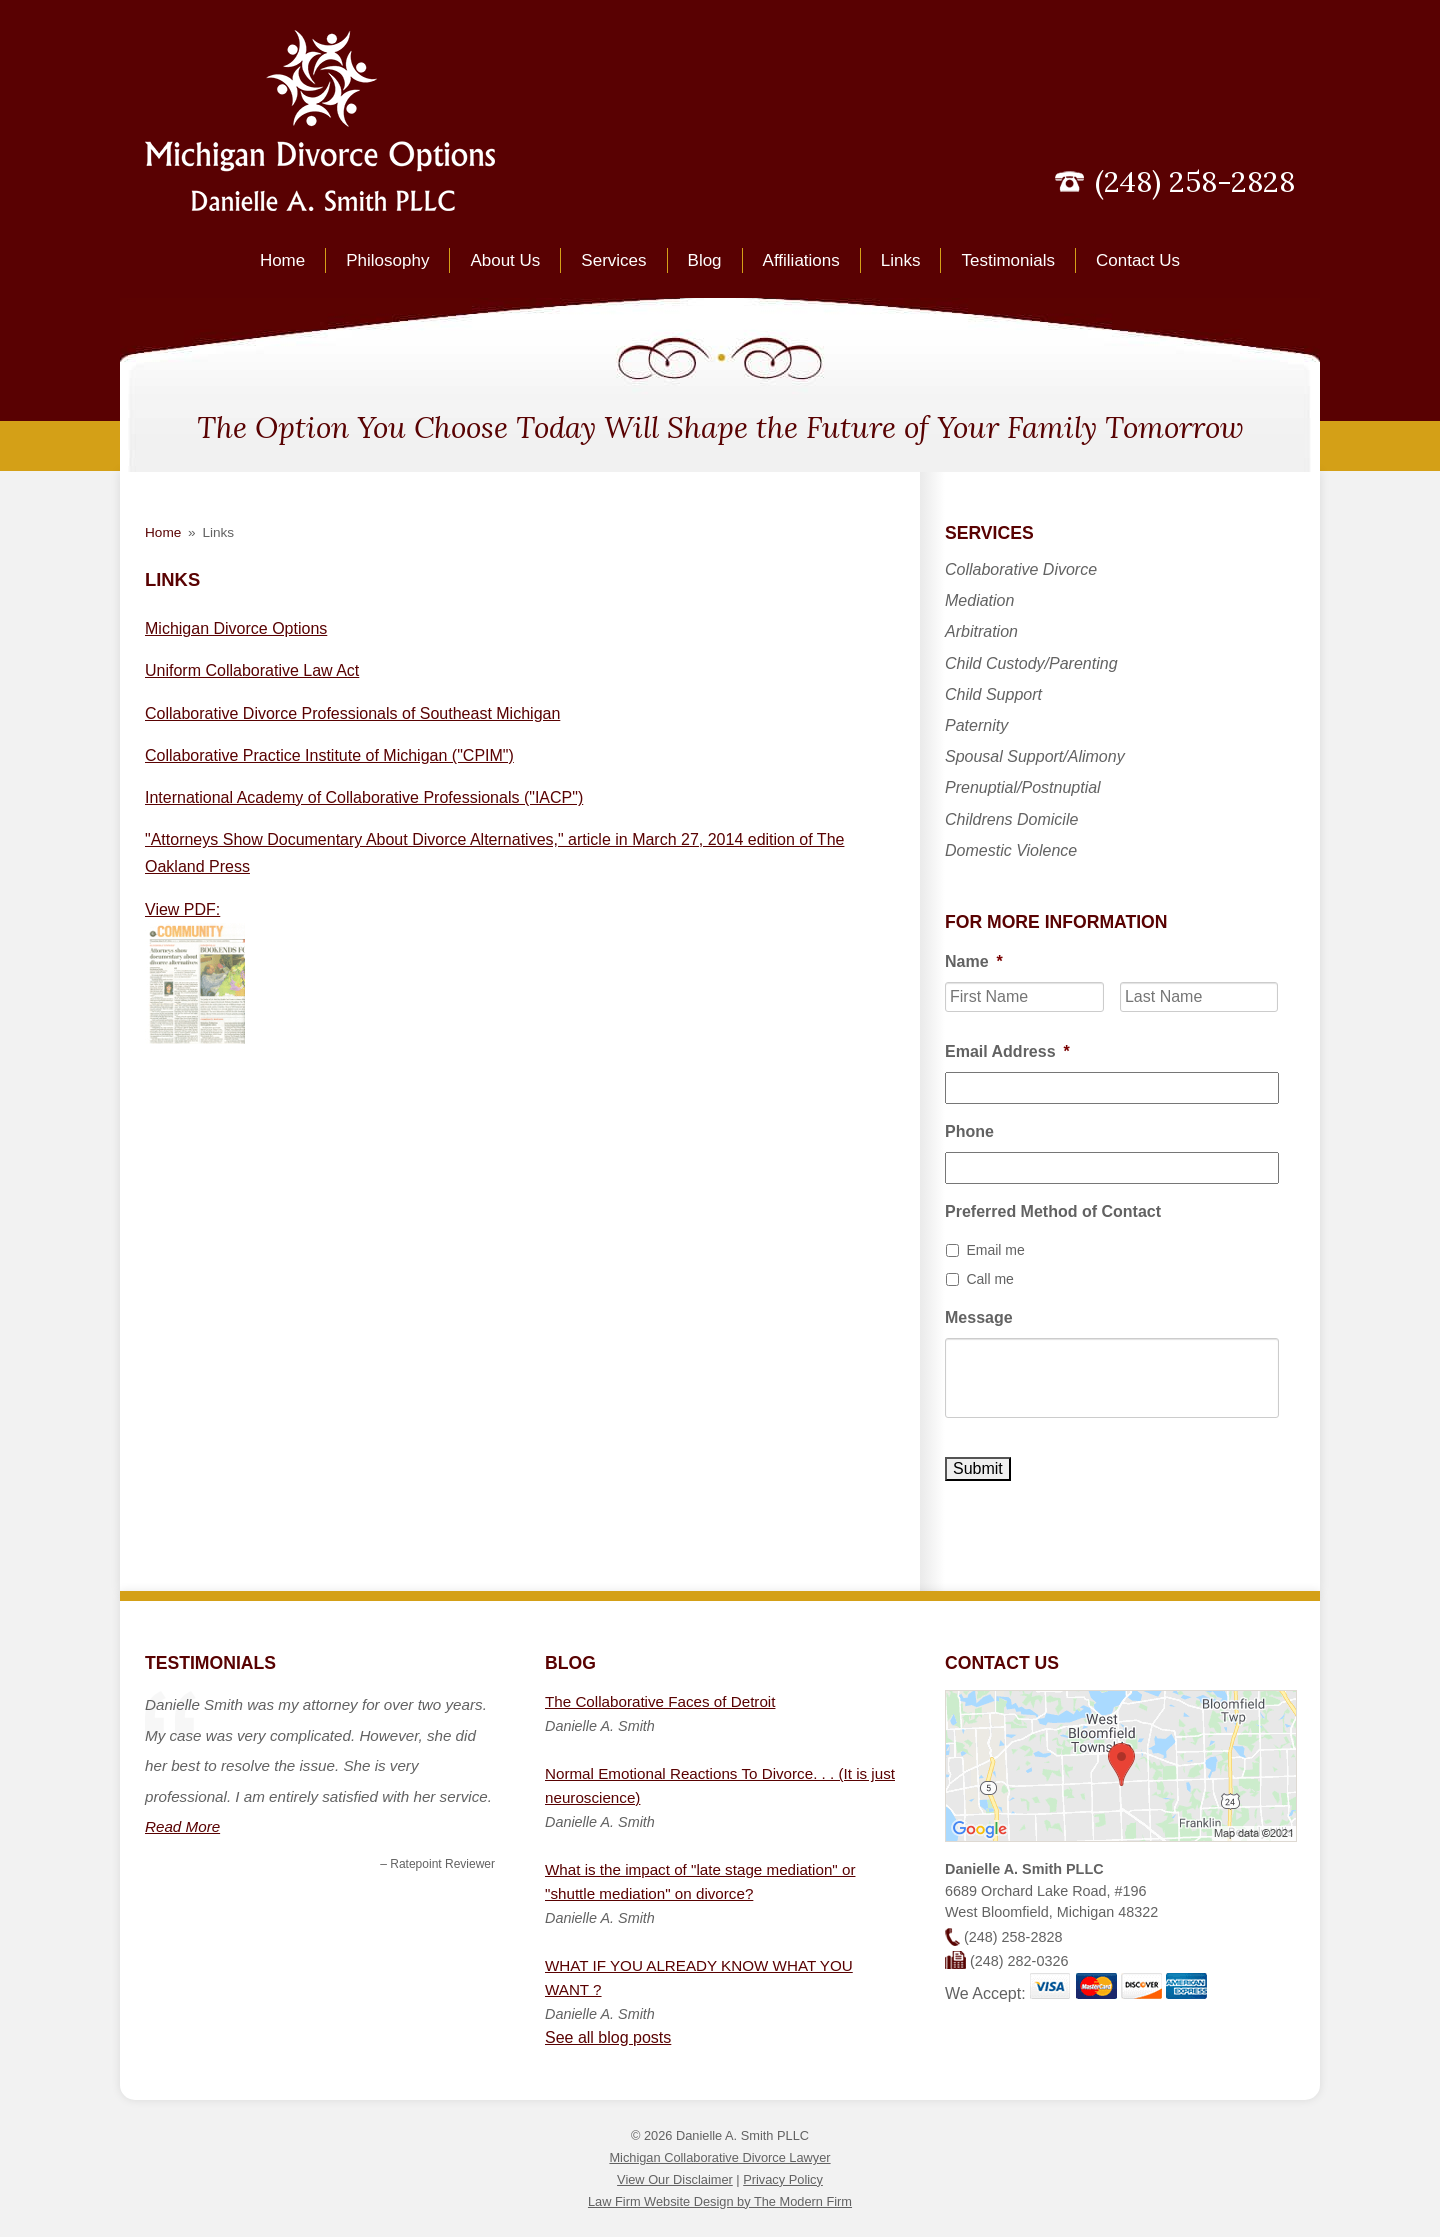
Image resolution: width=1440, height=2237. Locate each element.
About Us (505, 260)
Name (974, 961)
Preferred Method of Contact (1053, 1211)
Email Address (1007, 1051)
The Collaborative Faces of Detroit (660, 1701)
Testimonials (1008, 260)
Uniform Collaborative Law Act (252, 670)
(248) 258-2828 (1195, 181)
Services (613, 260)
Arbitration (981, 631)
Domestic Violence (1011, 850)
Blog (705, 260)
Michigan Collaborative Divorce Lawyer (719, 2157)
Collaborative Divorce (1021, 569)
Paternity (976, 725)
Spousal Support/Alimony (1035, 756)
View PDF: (182, 909)
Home (282, 260)
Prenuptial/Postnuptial (1023, 787)
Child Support (993, 694)
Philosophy (387, 260)
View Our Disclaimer (675, 2179)
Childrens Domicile (1011, 819)
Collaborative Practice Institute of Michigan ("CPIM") (329, 755)
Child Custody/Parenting (1031, 663)
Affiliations (801, 260)
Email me (995, 1250)
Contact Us (1138, 260)
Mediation (979, 600)
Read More (182, 1826)
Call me (989, 1279)
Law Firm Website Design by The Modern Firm (720, 2201)
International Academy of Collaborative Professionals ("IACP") (364, 797)
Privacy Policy (783, 2179)
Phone (969, 1131)
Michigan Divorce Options (236, 628)
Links (901, 260)
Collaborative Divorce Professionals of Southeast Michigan (352, 713)
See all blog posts (608, 2037)
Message (979, 1317)
